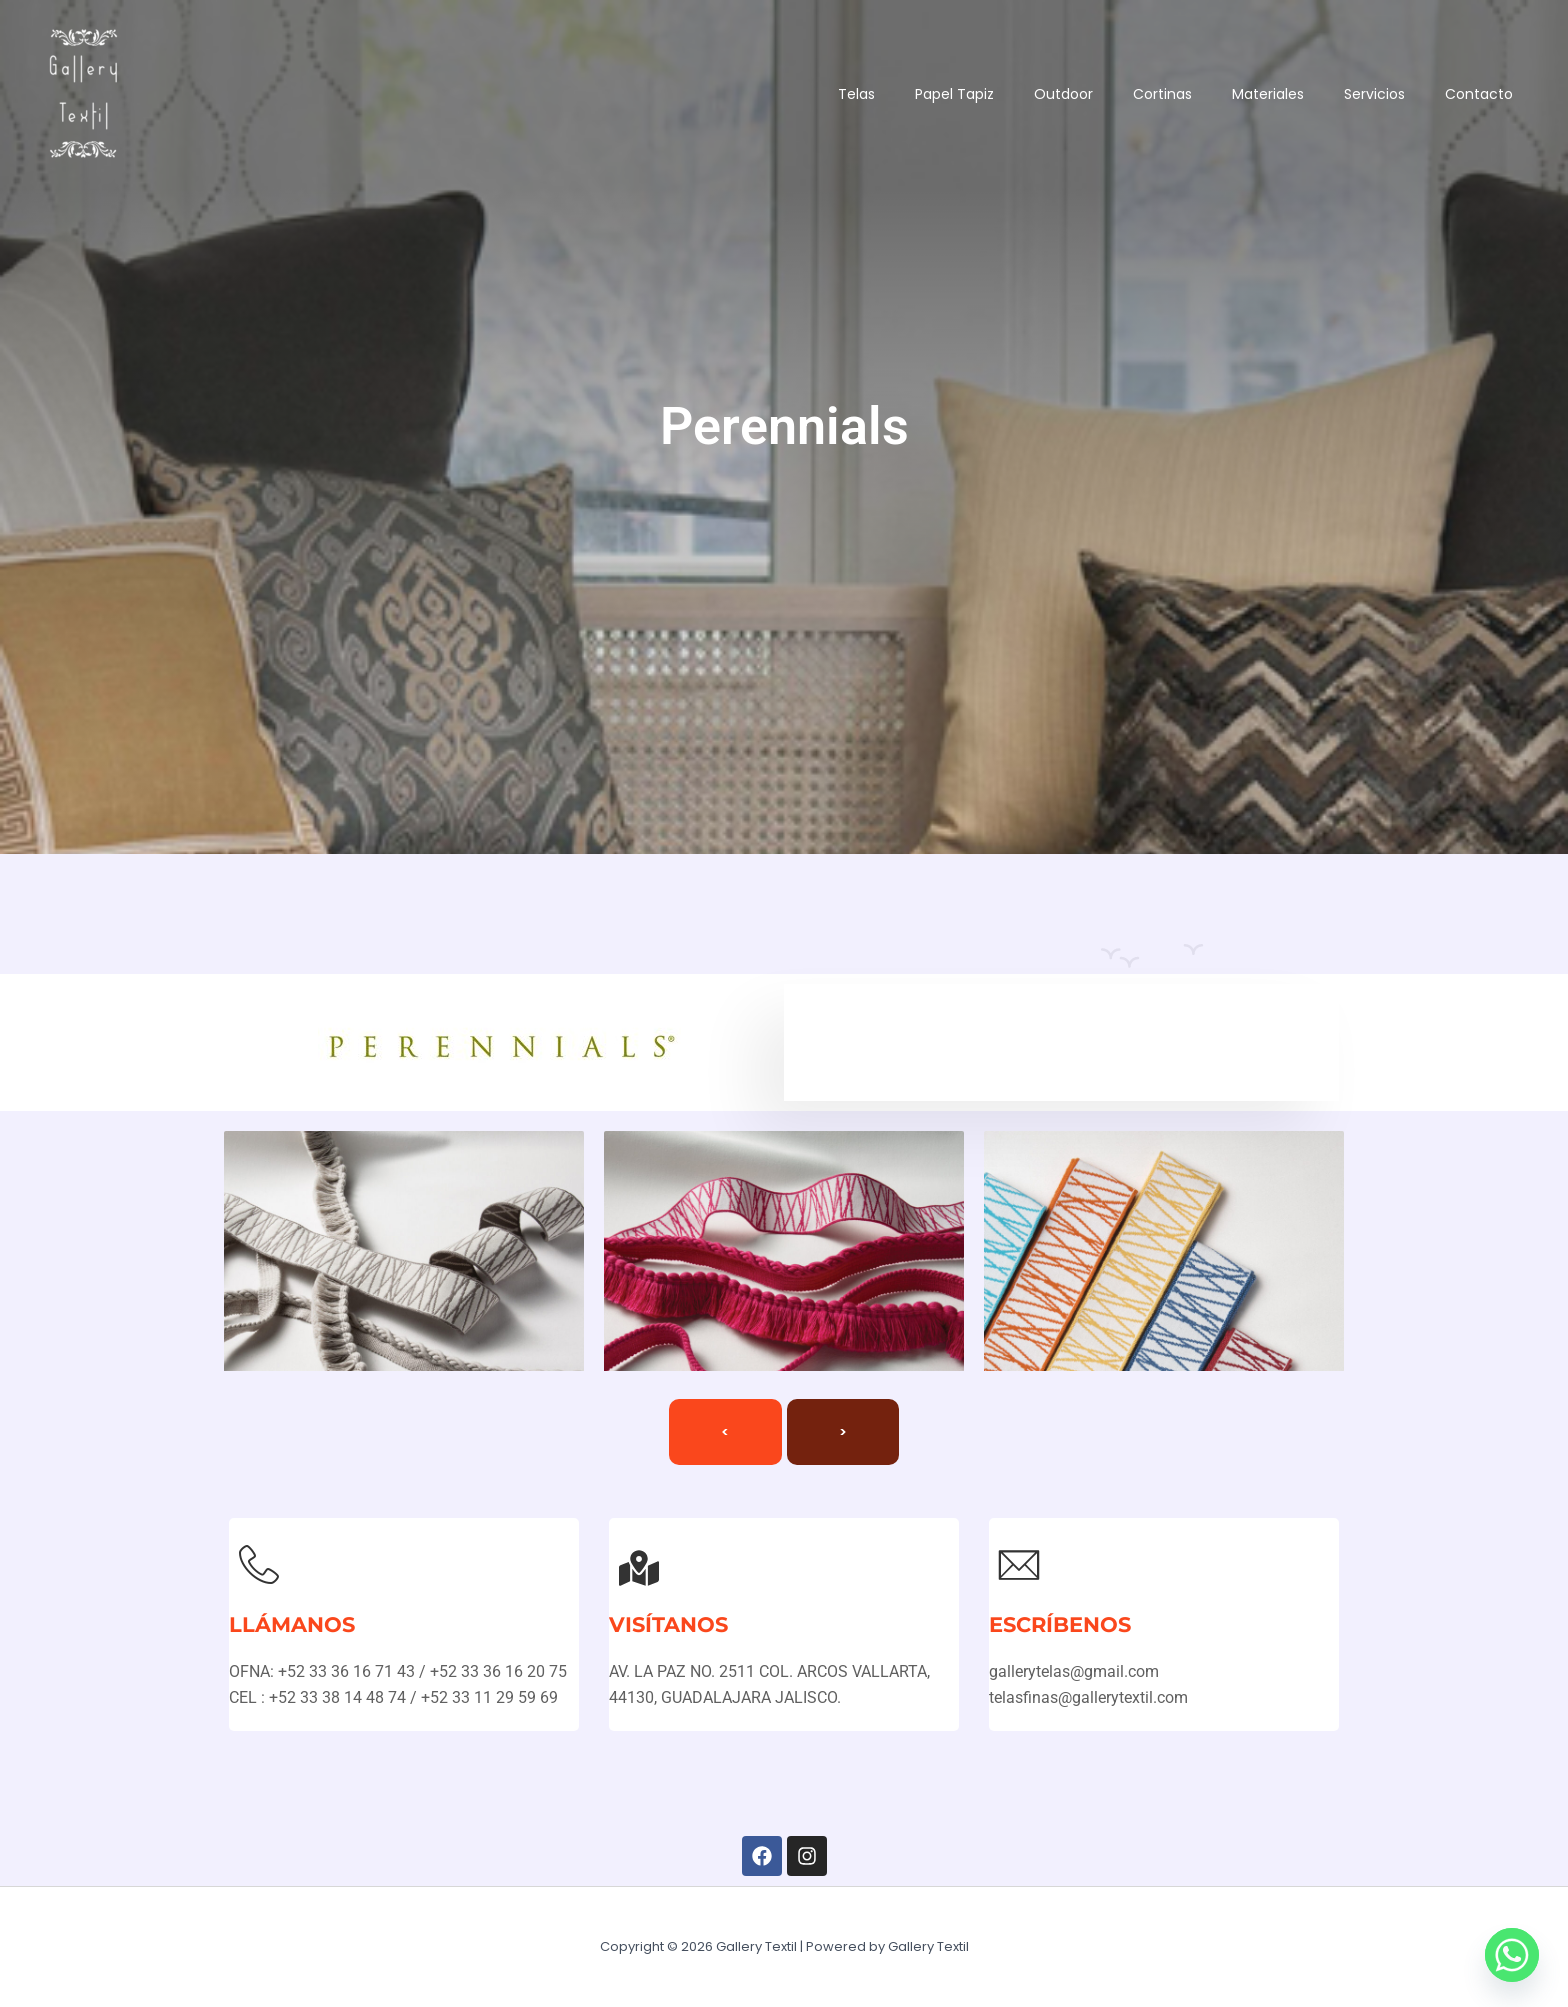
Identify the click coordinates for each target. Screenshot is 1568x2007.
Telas (791, 94)
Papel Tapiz (899, 94)
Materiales (1243, 94)
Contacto (1474, 94)
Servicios (1359, 94)
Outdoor (1018, 94)
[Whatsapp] (1512, 1955)
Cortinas (1127, 94)
